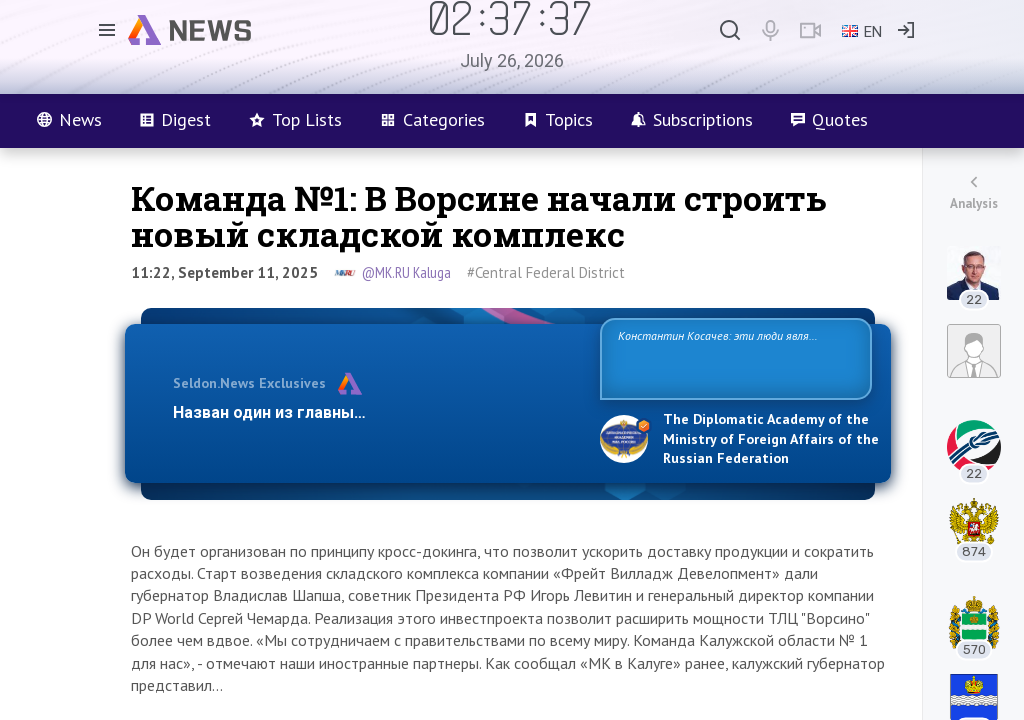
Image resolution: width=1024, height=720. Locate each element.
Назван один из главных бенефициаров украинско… (376, 412)
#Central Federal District (546, 272)
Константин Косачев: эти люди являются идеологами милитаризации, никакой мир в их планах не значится (735, 357)
